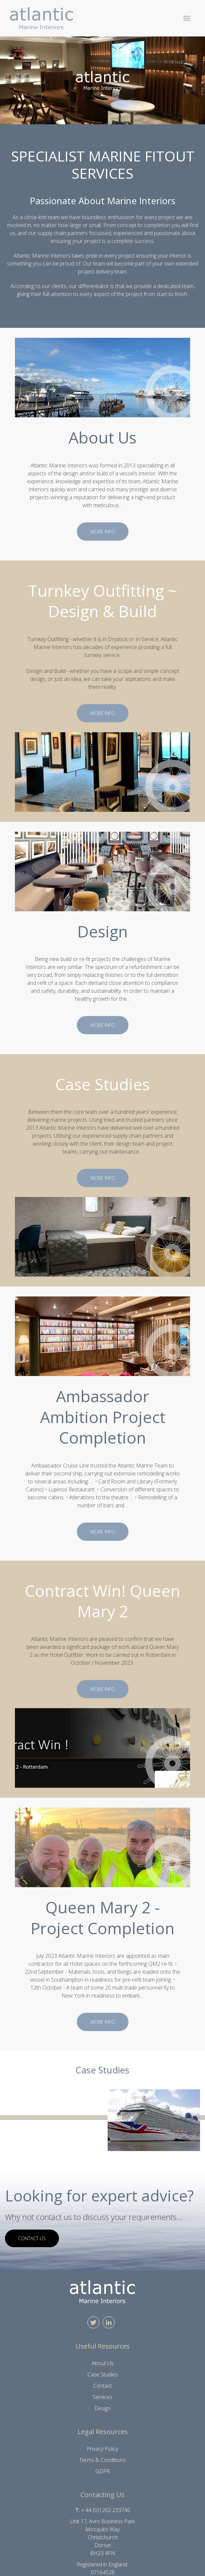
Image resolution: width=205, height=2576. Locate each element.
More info (105, 531)
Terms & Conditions (102, 2460)
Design (102, 2408)
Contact (102, 2385)
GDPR (102, 2471)
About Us (103, 2363)
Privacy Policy (102, 2448)
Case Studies (102, 2374)
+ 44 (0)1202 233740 (105, 2510)
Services (102, 2397)
